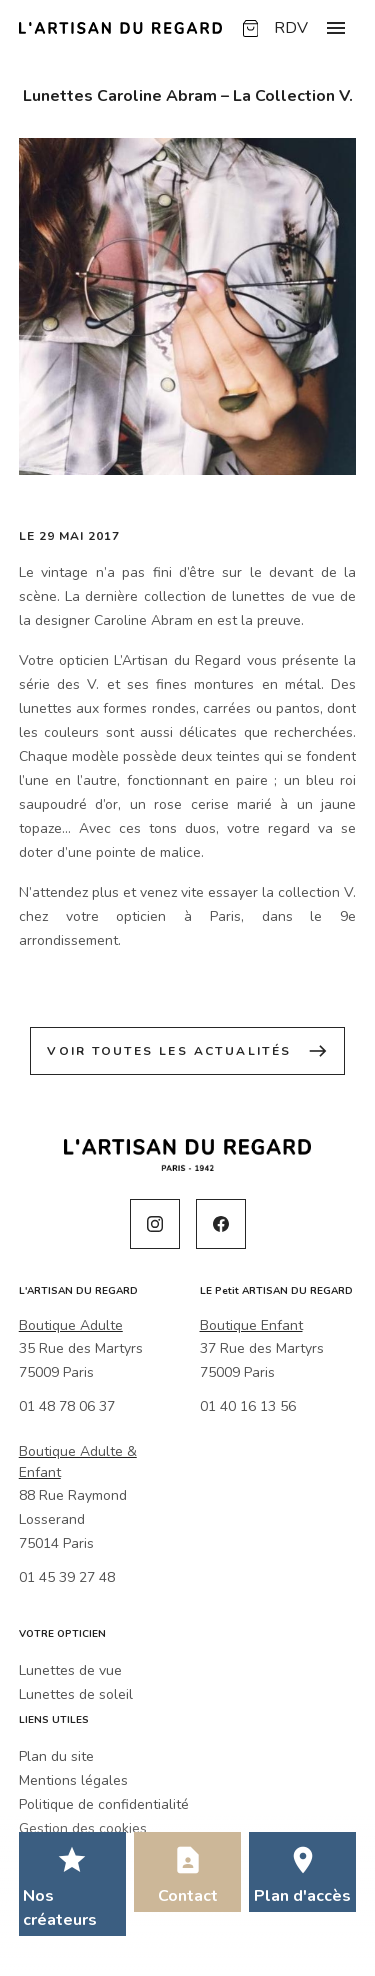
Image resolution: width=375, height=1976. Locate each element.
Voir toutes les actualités (187, 1051)
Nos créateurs (60, 1908)
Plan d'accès (302, 1896)
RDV (291, 28)
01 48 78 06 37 (67, 1406)
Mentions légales (73, 1780)
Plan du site (56, 1756)
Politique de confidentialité (104, 1804)
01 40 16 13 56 (248, 1406)
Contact (188, 1896)
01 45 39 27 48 (67, 1577)
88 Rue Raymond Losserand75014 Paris (73, 1519)
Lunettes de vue (70, 1670)
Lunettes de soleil (76, 1694)
